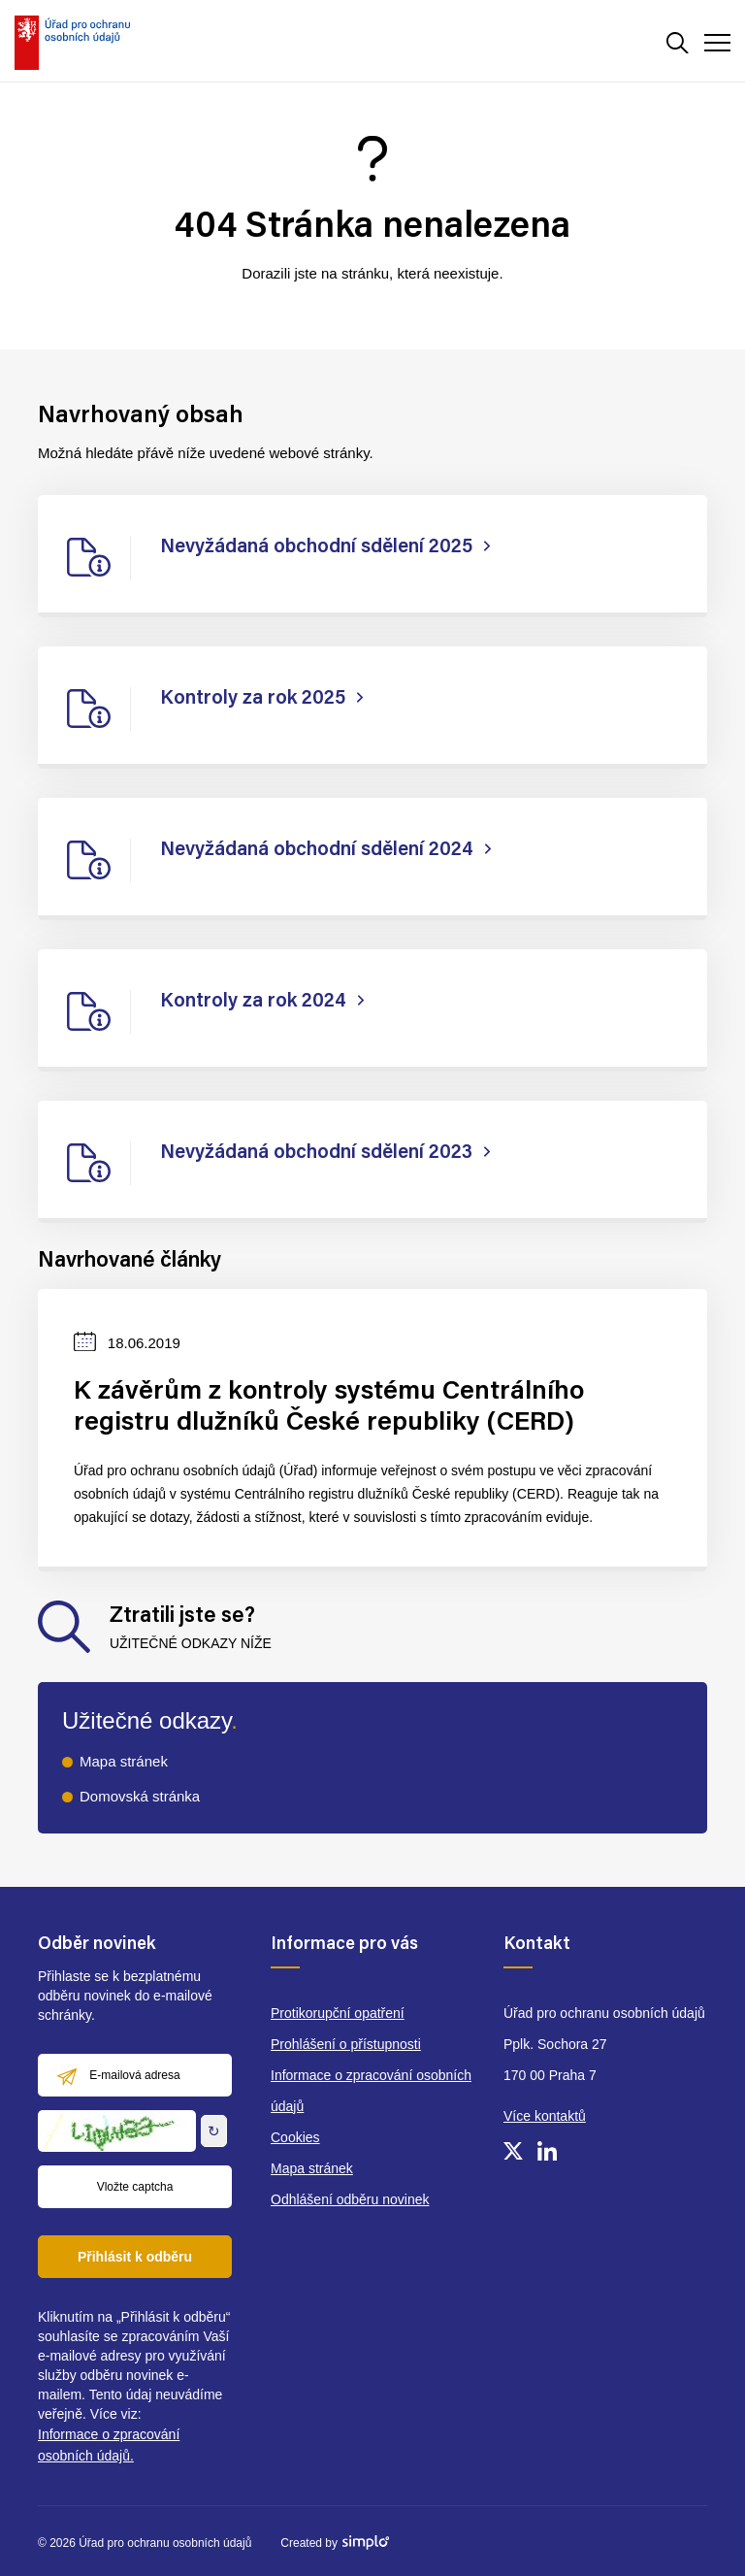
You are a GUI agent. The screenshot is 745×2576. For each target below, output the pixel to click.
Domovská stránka (140, 1796)
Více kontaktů (544, 2116)
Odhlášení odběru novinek (350, 2199)
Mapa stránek (124, 1761)
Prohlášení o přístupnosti (346, 2044)
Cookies (295, 2137)
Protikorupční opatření (338, 2013)
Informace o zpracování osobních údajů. (108, 2445)
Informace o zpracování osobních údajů (371, 2090)
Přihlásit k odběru (135, 2256)
